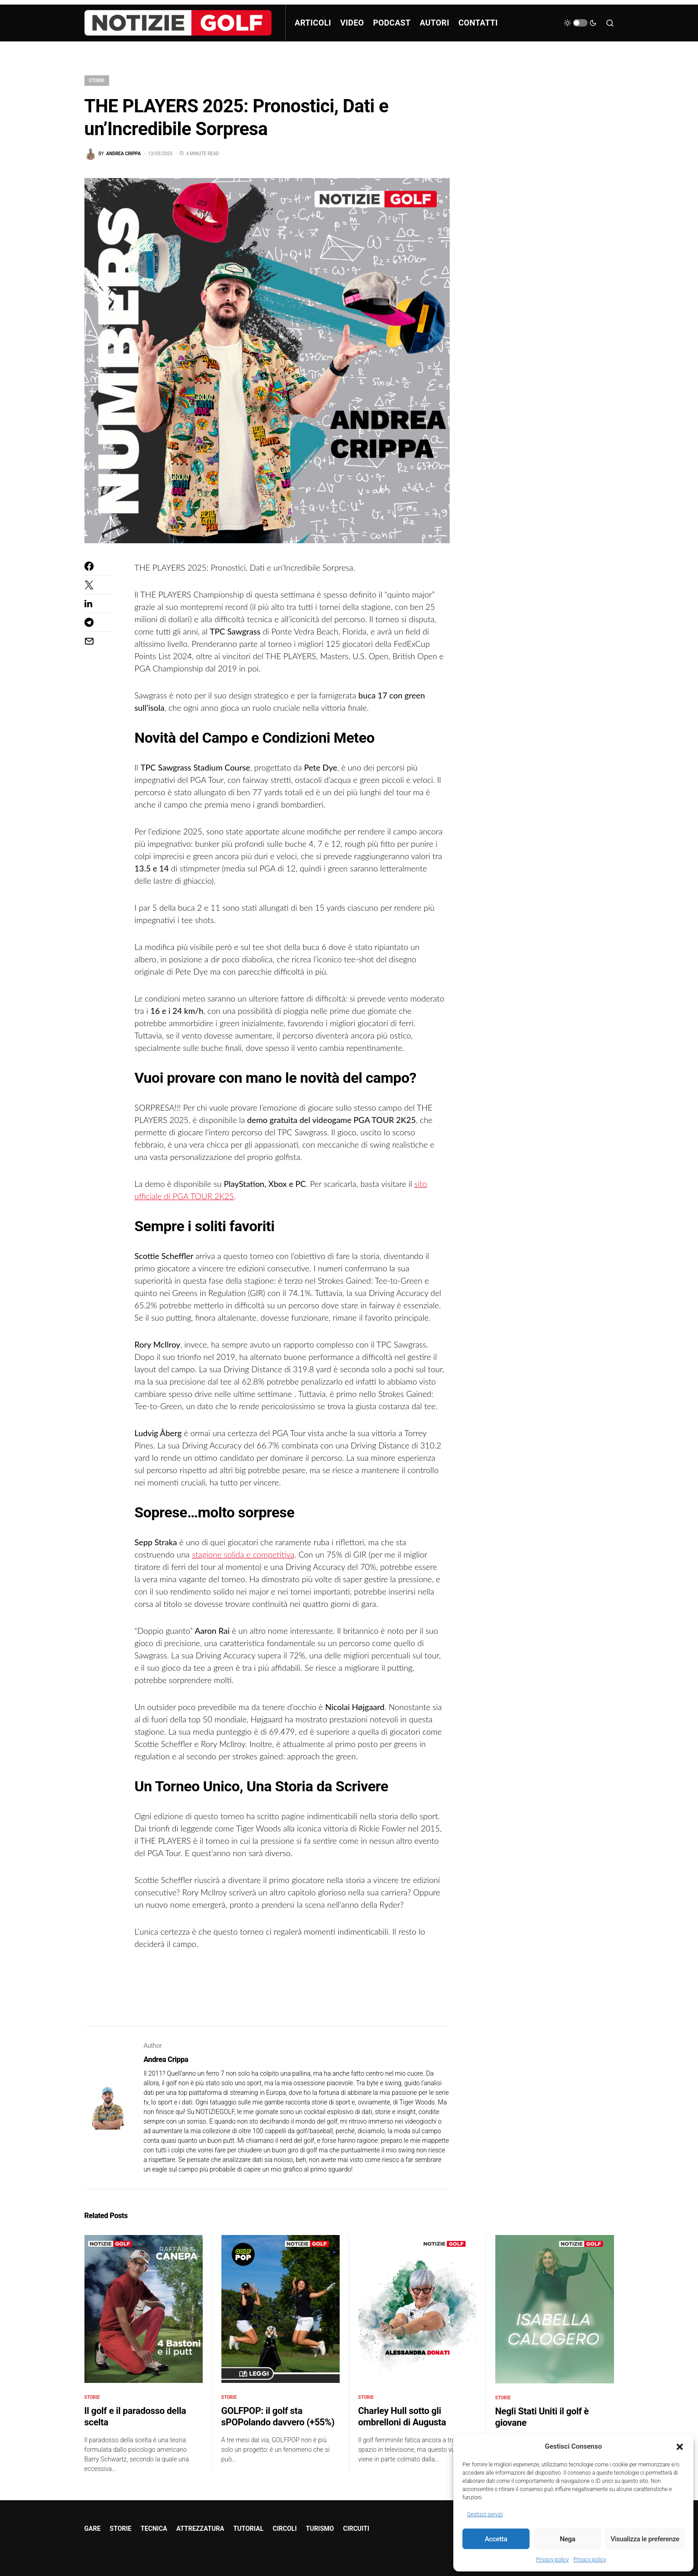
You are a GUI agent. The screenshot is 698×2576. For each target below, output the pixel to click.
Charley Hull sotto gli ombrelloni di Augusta (402, 2416)
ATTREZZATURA (200, 2528)
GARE (92, 2528)
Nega (567, 2539)
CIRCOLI (285, 2528)
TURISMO (320, 2528)
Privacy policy (552, 2559)
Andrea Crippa (166, 2059)
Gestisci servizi (485, 2514)
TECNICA (154, 2528)
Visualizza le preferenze (644, 2539)
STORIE (97, 80)
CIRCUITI (356, 2528)
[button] (679, 2446)
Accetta (496, 2539)
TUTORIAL (248, 2528)
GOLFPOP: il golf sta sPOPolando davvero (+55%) (278, 2416)
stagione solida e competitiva (243, 1554)
